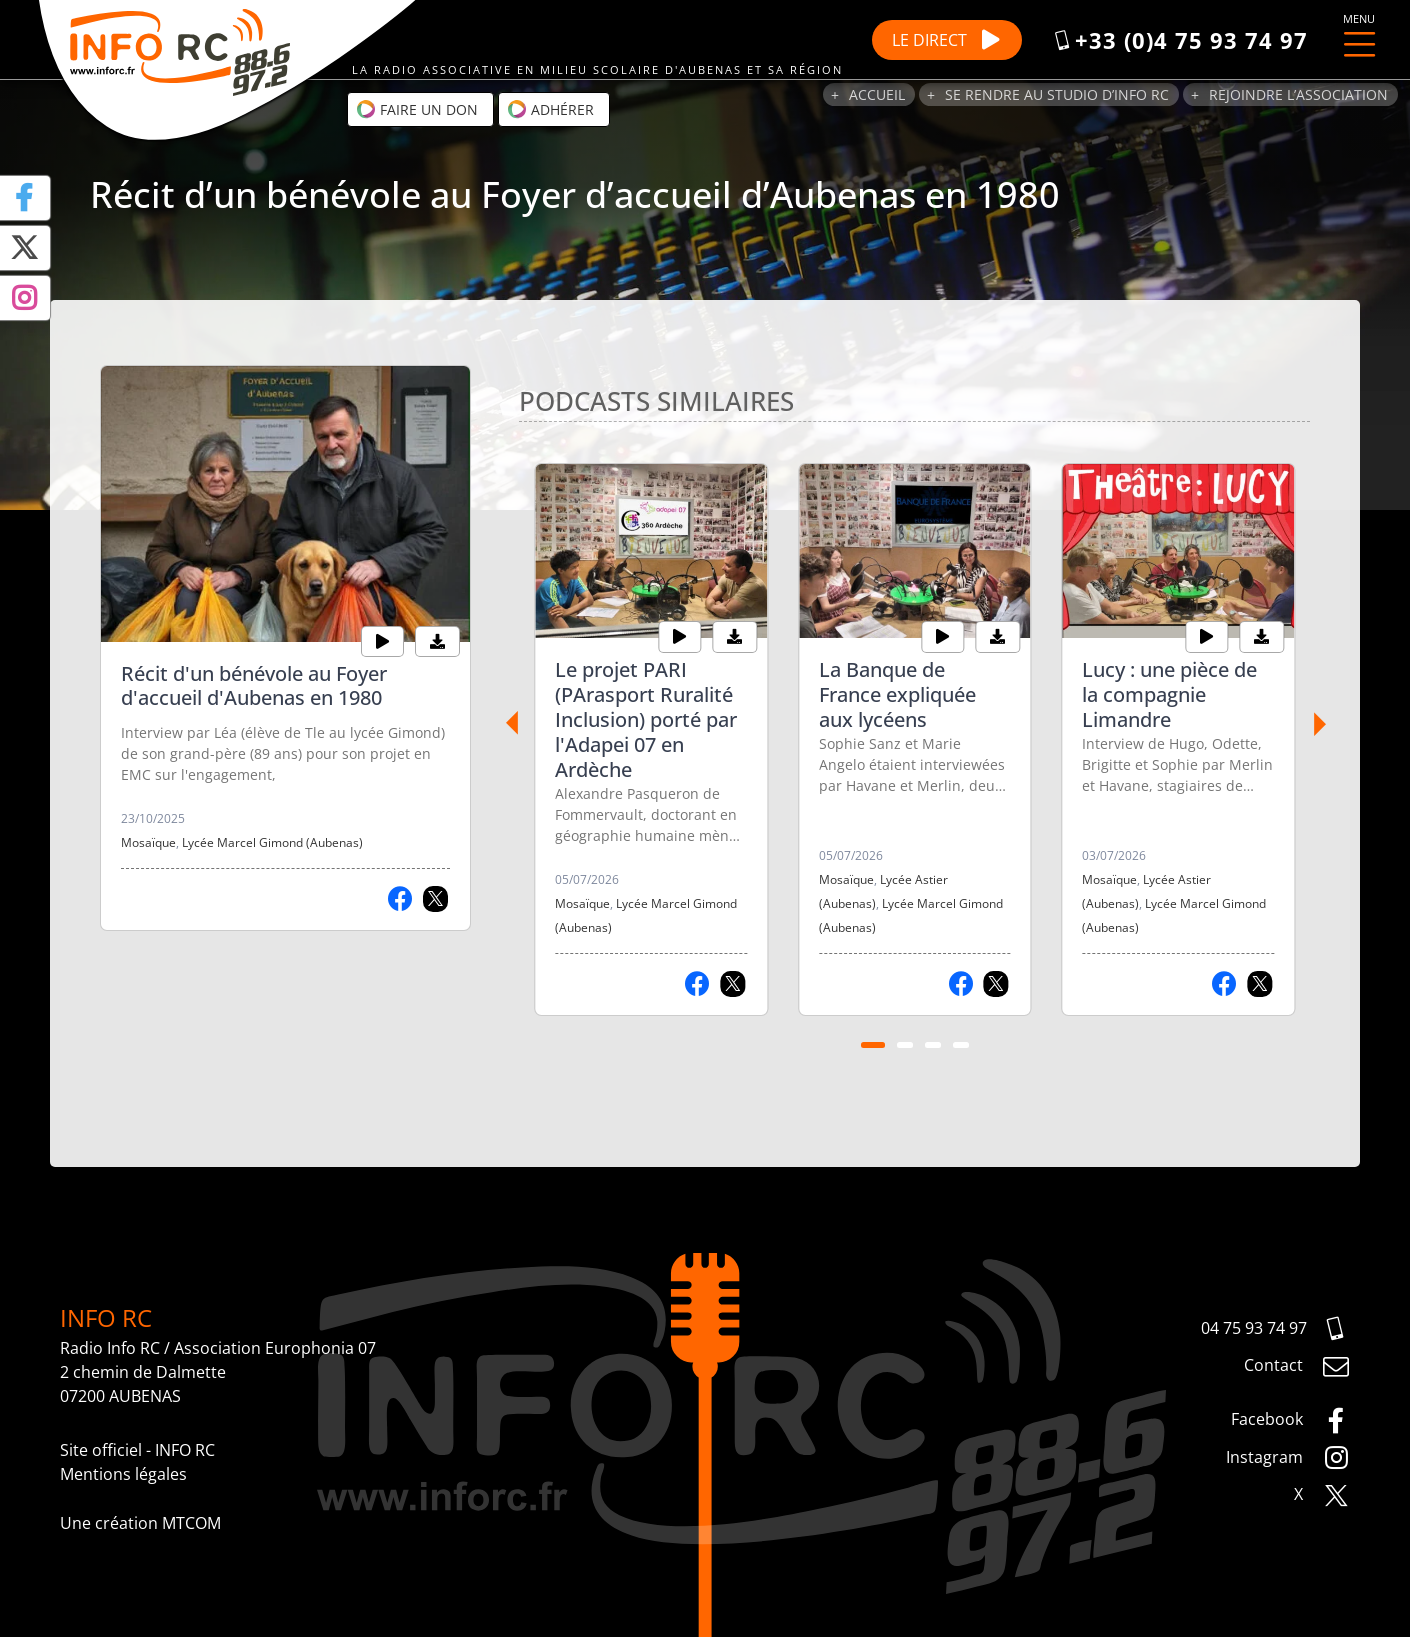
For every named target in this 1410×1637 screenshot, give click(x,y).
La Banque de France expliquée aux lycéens (897, 694)
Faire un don (417, 109)
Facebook (1290, 1421)
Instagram (1288, 1458)
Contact (1297, 1367)
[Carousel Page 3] (933, 1045)
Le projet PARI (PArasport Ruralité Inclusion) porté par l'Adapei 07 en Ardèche (646, 719)
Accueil (877, 94)
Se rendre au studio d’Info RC (1057, 94)
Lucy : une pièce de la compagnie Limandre (1169, 694)
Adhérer (550, 109)
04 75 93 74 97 (1275, 1329)
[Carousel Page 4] (961, 1045)
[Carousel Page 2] (905, 1045)
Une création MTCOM (140, 1523)
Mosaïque (148, 842)
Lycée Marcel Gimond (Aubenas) (272, 842)
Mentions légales (123, 1474)
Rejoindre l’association (1298, 94)
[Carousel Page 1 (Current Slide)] (873, 1045)
